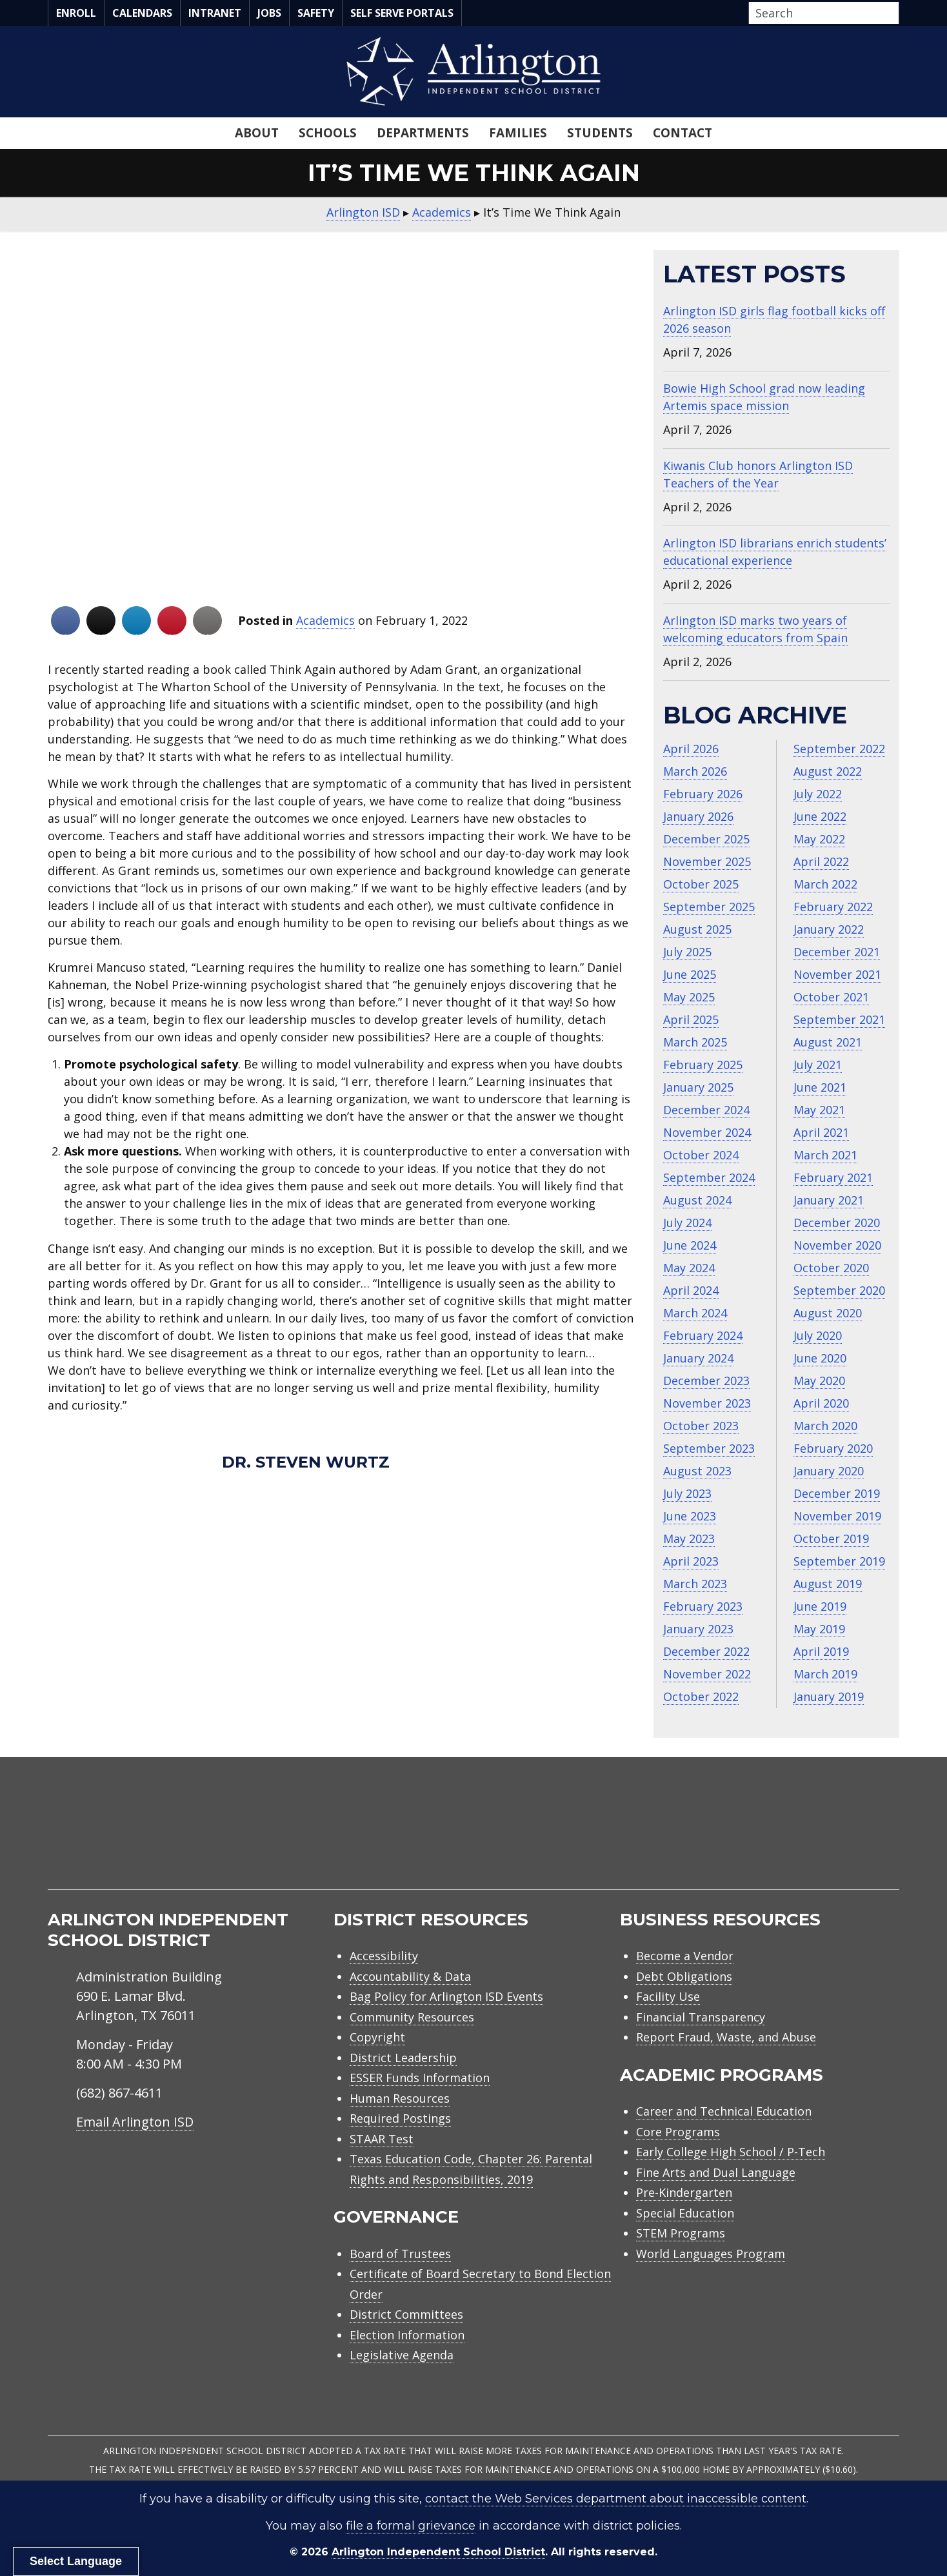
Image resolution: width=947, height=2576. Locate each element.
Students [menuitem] (600, 132)
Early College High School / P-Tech (730, 2151)
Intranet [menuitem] (214, 13)
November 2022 (707, 1674)
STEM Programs (680, 2233)
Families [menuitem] (518, 132)
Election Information (407, 2335)
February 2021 (833, 1177)
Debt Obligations (684, 1976)
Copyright (377, 2037)
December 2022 (706, 1651)
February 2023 (703, 1606)
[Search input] (820, 13)
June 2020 (819, 1358)
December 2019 (836, 1493)
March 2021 (825, 1155)
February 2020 (833, 1448)
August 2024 (697, 1200)
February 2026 (703, 793)
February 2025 (703, 1064)
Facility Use (668, 1996)
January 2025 (698, 1087)
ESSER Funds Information (420, 2077)
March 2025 (695, 1042)
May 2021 (819, 1109)
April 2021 (821, 1132)
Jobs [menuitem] (269, 13)
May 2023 (689, 1538)
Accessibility (384, 1955)
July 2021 (817, 1064)
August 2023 (697, 1471)
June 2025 (689, 974)
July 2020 (817, 1335)
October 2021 (831, 997)
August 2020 (827, 1313)
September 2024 (709, 1177)
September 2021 (839, 1019)
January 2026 (698, 816)
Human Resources (400, 2098)
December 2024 (706, 1109)
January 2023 (698, 1629)
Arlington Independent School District (438, 2552)
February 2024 (703, 1335)
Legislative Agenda (402, 2355)
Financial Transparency (700, 2017)
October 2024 (701, 1155)
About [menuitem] (257, 132)
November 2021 (837, 974)
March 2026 (695, 771)
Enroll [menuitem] (76, 13)
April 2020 (821, 1403)
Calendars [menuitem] (142, 13)
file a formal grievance (410, 2526)
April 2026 (691, 748)
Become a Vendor (684, 1955)
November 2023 (707, 1403)
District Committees (406, 2314)
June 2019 (819, 1606)
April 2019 (821, 1651)
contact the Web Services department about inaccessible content (615, 2499)
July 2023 (687, 1493)
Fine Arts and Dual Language (715, 2172)
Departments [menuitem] (423, 132)
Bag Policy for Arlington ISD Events (446, 1996)
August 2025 (697, 929)
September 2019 (839, 1561)
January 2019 (828, 1696)
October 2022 (701, 1696)
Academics (325, 620)
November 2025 (707, 861)
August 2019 (827, 1583)
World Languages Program (710, 2253)
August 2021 (827, 1042)
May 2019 (819, 1629)
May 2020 (819, 1380)
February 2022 (833, 906)
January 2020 (828, 1471)
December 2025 (706, 839)
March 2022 (825, 884)
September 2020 (839, 1290)
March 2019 (825, 1674)
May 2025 (689, 997)
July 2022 (817, 793)
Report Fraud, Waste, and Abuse (726, 2037)
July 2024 (687, 1222)
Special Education (685, 2213)
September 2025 (709, 906)
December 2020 (836, 1222)
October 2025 (701, 884)
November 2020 (837, 1245)
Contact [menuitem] (682, 132)
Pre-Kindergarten (684, 2192)
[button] (895, 13)
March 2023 (695, 1583)
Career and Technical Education (724, 2111)
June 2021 (819, 1087)
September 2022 (839, 748)
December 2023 (706, 1380)
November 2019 (837, 1516)
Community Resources (412, 2017)
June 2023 (689, 1516)
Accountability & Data (410, 1976)
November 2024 (707, 1132)
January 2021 (828, 1200)
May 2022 (819, 839)
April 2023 (691, 1561)
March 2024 (695, 1313)
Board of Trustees (400, 2253)
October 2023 (701, 1425)
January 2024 (698, 1358)
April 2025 (691, 1019)
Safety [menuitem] (315, 13)
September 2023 (709, 1448)
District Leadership (403, 2057)
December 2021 (836, 951)
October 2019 (831, 1538)
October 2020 (831, 1267)
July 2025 (687, 951)
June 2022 (819, 816)
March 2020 (825, 1425)
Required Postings (400, 2118)
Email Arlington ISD (135, 2121)
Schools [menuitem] (328, 132)
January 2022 (828, 929)
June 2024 (689, 1245)
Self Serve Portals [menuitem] (402, 13)
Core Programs (678, 2131)
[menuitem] (789, 1839)
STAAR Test (382, 2139)
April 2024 (691, 1290)
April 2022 (821, 861)
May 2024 (689, 1267)
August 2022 (827, 771)
